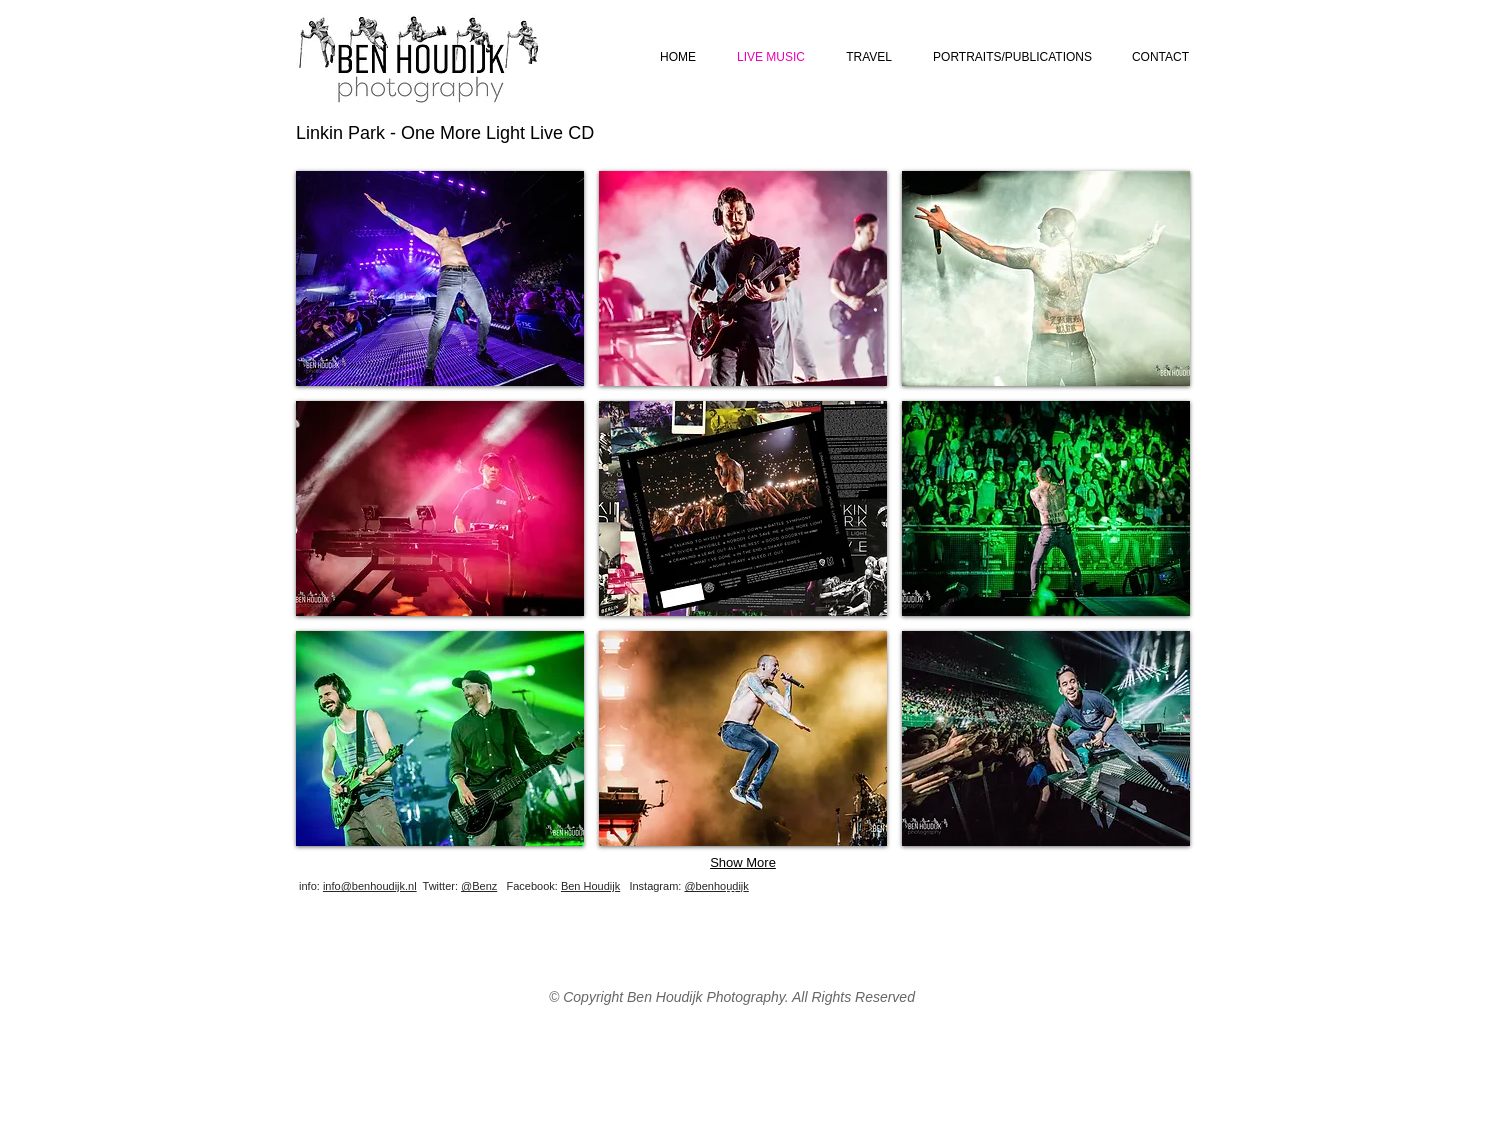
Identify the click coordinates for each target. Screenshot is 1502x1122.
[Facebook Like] (1071, 901)
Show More (743, 862)
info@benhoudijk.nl (370, 886)
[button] (440, 278)
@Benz (479, 886)
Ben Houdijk (590, 886)
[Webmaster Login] (768, 894)
